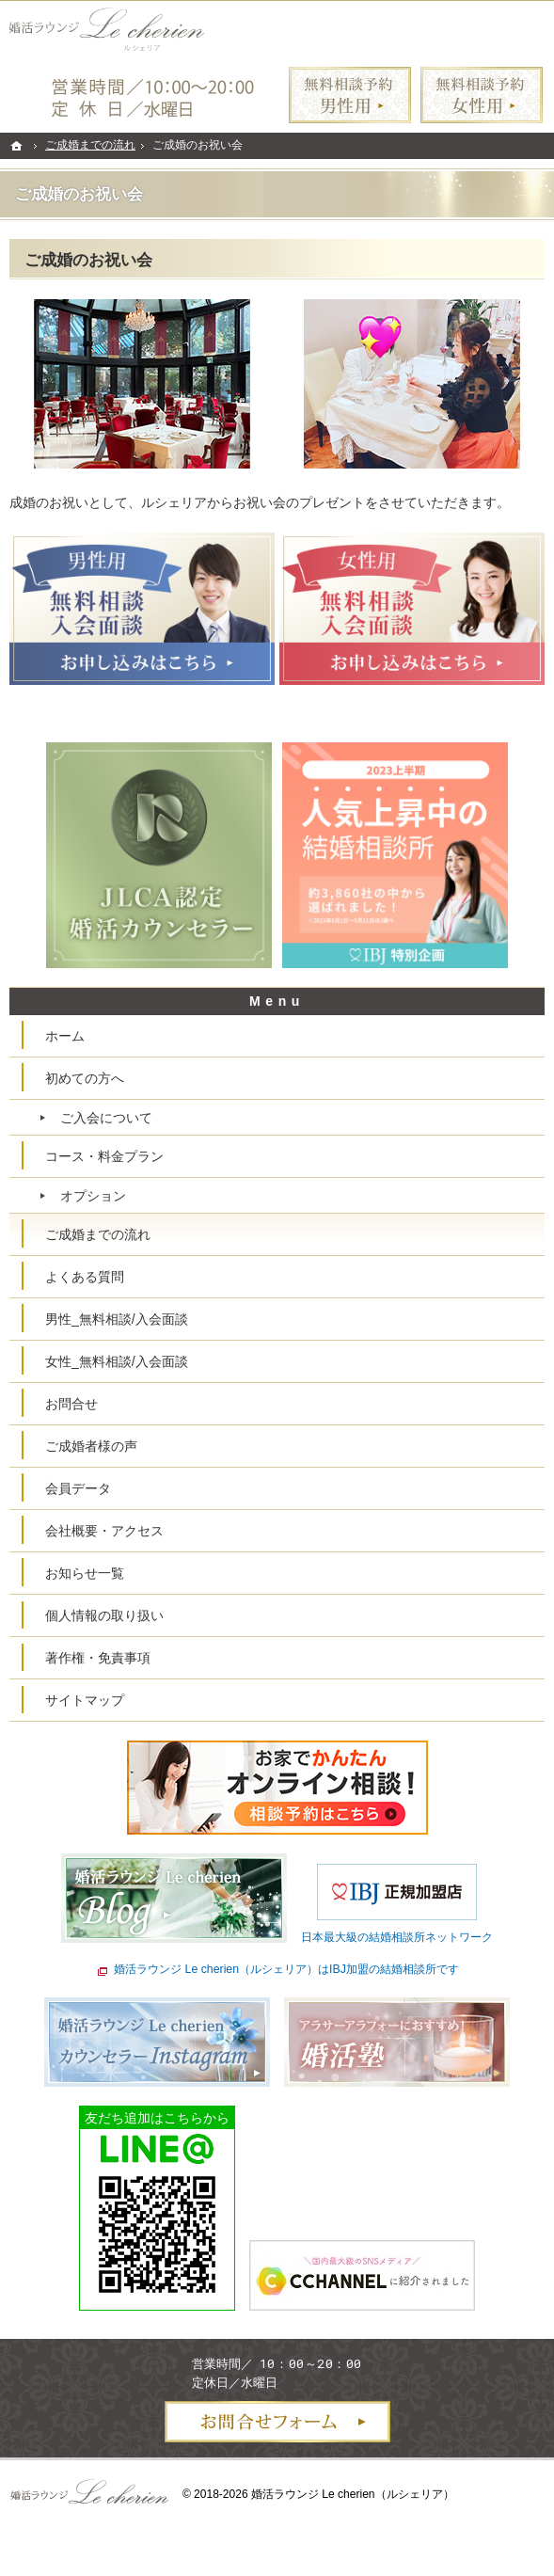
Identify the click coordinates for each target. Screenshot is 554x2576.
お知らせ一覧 (84, 1573)
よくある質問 (84, 1276)
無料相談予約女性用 (481, 95)
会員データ (78, 1488)
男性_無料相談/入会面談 (116, 1319)
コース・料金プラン (104, 1156)
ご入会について (106, 1117)
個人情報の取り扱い (104, 1615)
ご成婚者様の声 (91, 1446)
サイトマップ (84, 1700)
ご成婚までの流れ (97, 1234)
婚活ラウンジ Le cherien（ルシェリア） (352, 2494)
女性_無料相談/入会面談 (116, 1361)
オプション (93, 1195)
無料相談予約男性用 (350, 95)
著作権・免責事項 (97, 1657)
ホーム (65, 1035)
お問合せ (71, 1403)
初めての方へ (84, 1078)
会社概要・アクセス (104, 1530)
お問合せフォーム (277, 2421)
